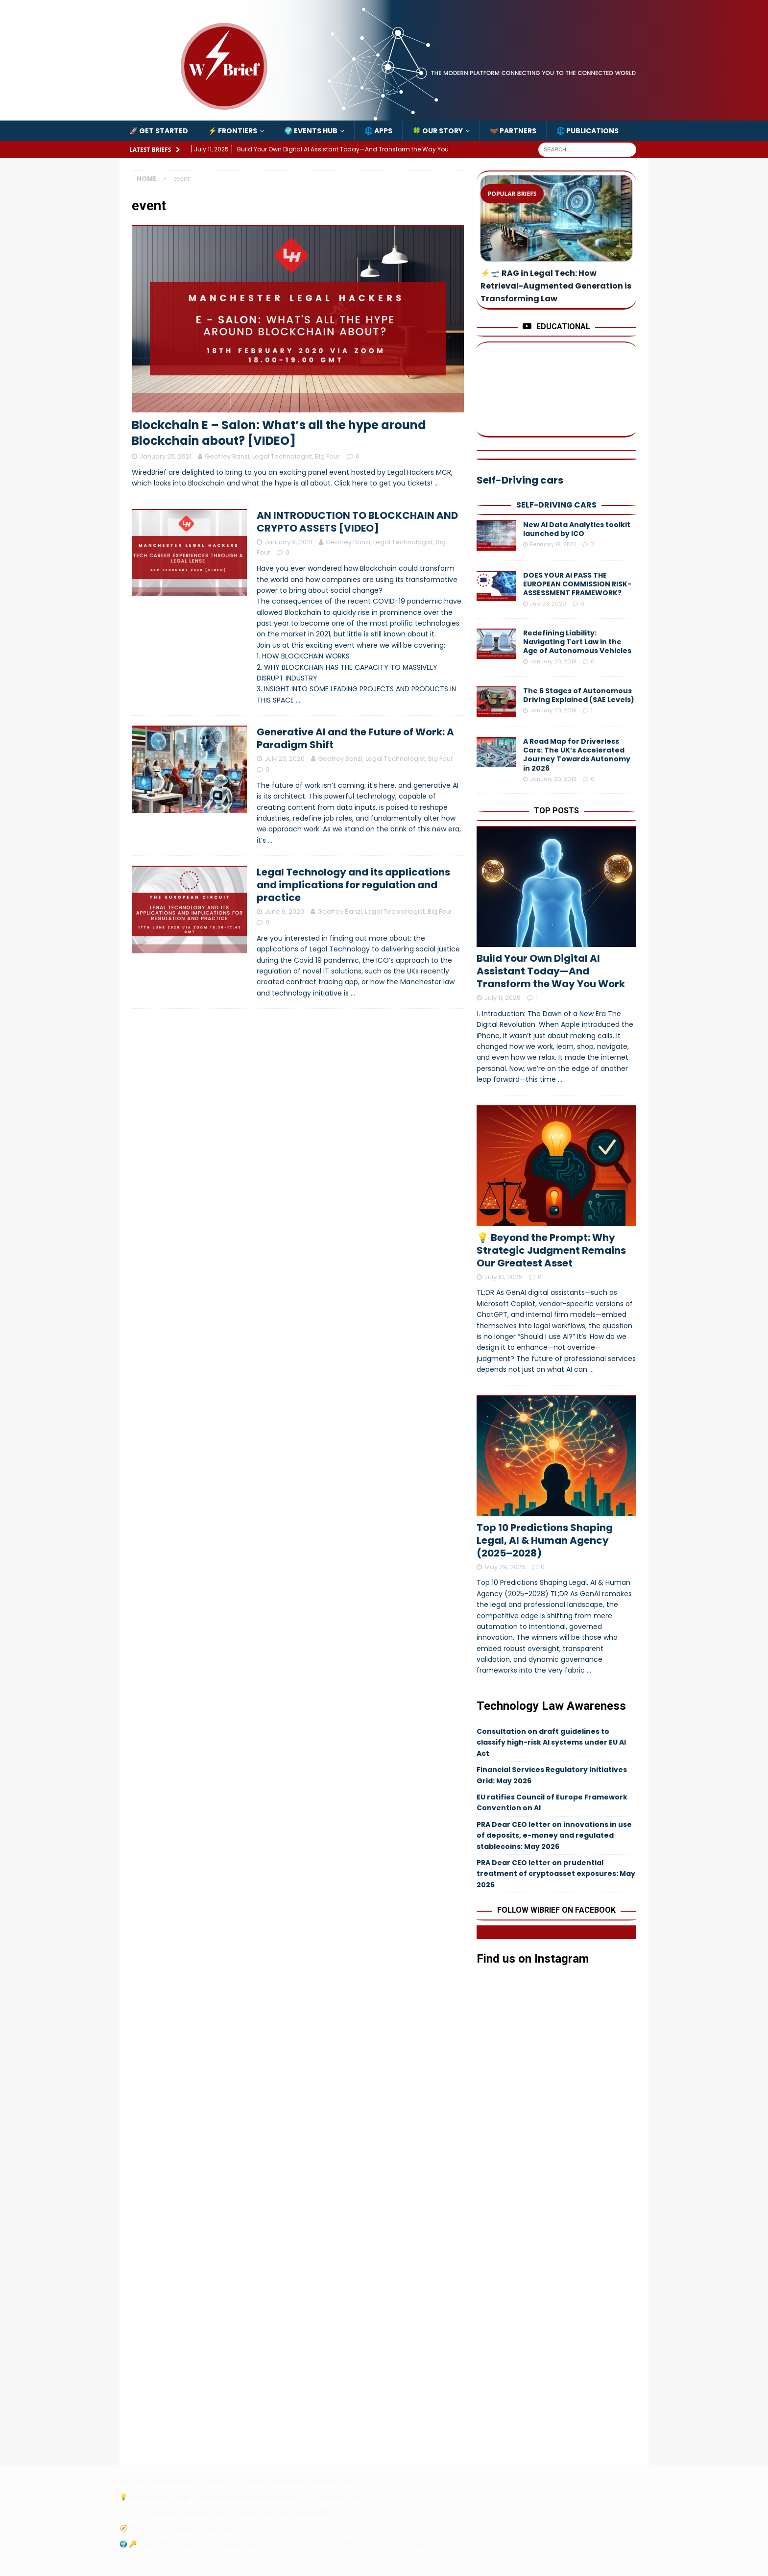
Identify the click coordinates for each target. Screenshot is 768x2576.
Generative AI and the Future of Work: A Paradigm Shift (355, 738)
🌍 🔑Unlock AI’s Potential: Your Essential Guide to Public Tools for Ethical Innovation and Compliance (278, 2544)
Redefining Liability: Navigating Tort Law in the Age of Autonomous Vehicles (577, 642)
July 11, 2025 (502, 997)
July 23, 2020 (284, 758)
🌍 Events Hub (310, 131)
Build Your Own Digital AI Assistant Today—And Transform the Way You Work (551, 971)
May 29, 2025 (505, 1567)
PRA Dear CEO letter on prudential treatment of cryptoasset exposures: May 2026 (556, 1874)
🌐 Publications (587, 131)
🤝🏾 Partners (513, 131)
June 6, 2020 (284, 911)
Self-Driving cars (556, 504)
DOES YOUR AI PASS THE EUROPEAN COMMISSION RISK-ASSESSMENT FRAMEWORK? (577, 584)
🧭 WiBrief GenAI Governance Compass (183, 2528)
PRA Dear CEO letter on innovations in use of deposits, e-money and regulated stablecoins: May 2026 (554, 1835)
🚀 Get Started (158, 131)
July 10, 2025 (503, 1277)
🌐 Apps (378, 131)
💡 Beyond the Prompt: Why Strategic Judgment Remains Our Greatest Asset (551, 1250)
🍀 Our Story (437, 131)
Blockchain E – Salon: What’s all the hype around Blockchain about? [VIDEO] (279, 433)
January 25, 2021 (166, 456)
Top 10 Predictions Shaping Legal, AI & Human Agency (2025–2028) (545, 1540)
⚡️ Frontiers (232, 131)
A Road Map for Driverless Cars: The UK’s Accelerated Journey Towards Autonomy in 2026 (576, 754)
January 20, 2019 (553, 661)
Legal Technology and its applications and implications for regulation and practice (353, 884)
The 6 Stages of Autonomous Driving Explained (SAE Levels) (578, 695)
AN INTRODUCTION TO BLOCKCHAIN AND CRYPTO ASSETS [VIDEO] (357, 522)
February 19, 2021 (553, 544)
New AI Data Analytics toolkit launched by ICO (576, 529)
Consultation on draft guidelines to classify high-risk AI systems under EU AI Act (551, 1742)
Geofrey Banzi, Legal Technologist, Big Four (272, 456)
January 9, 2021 (288, 542)
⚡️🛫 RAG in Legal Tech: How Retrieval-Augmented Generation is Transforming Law (555, 285)
